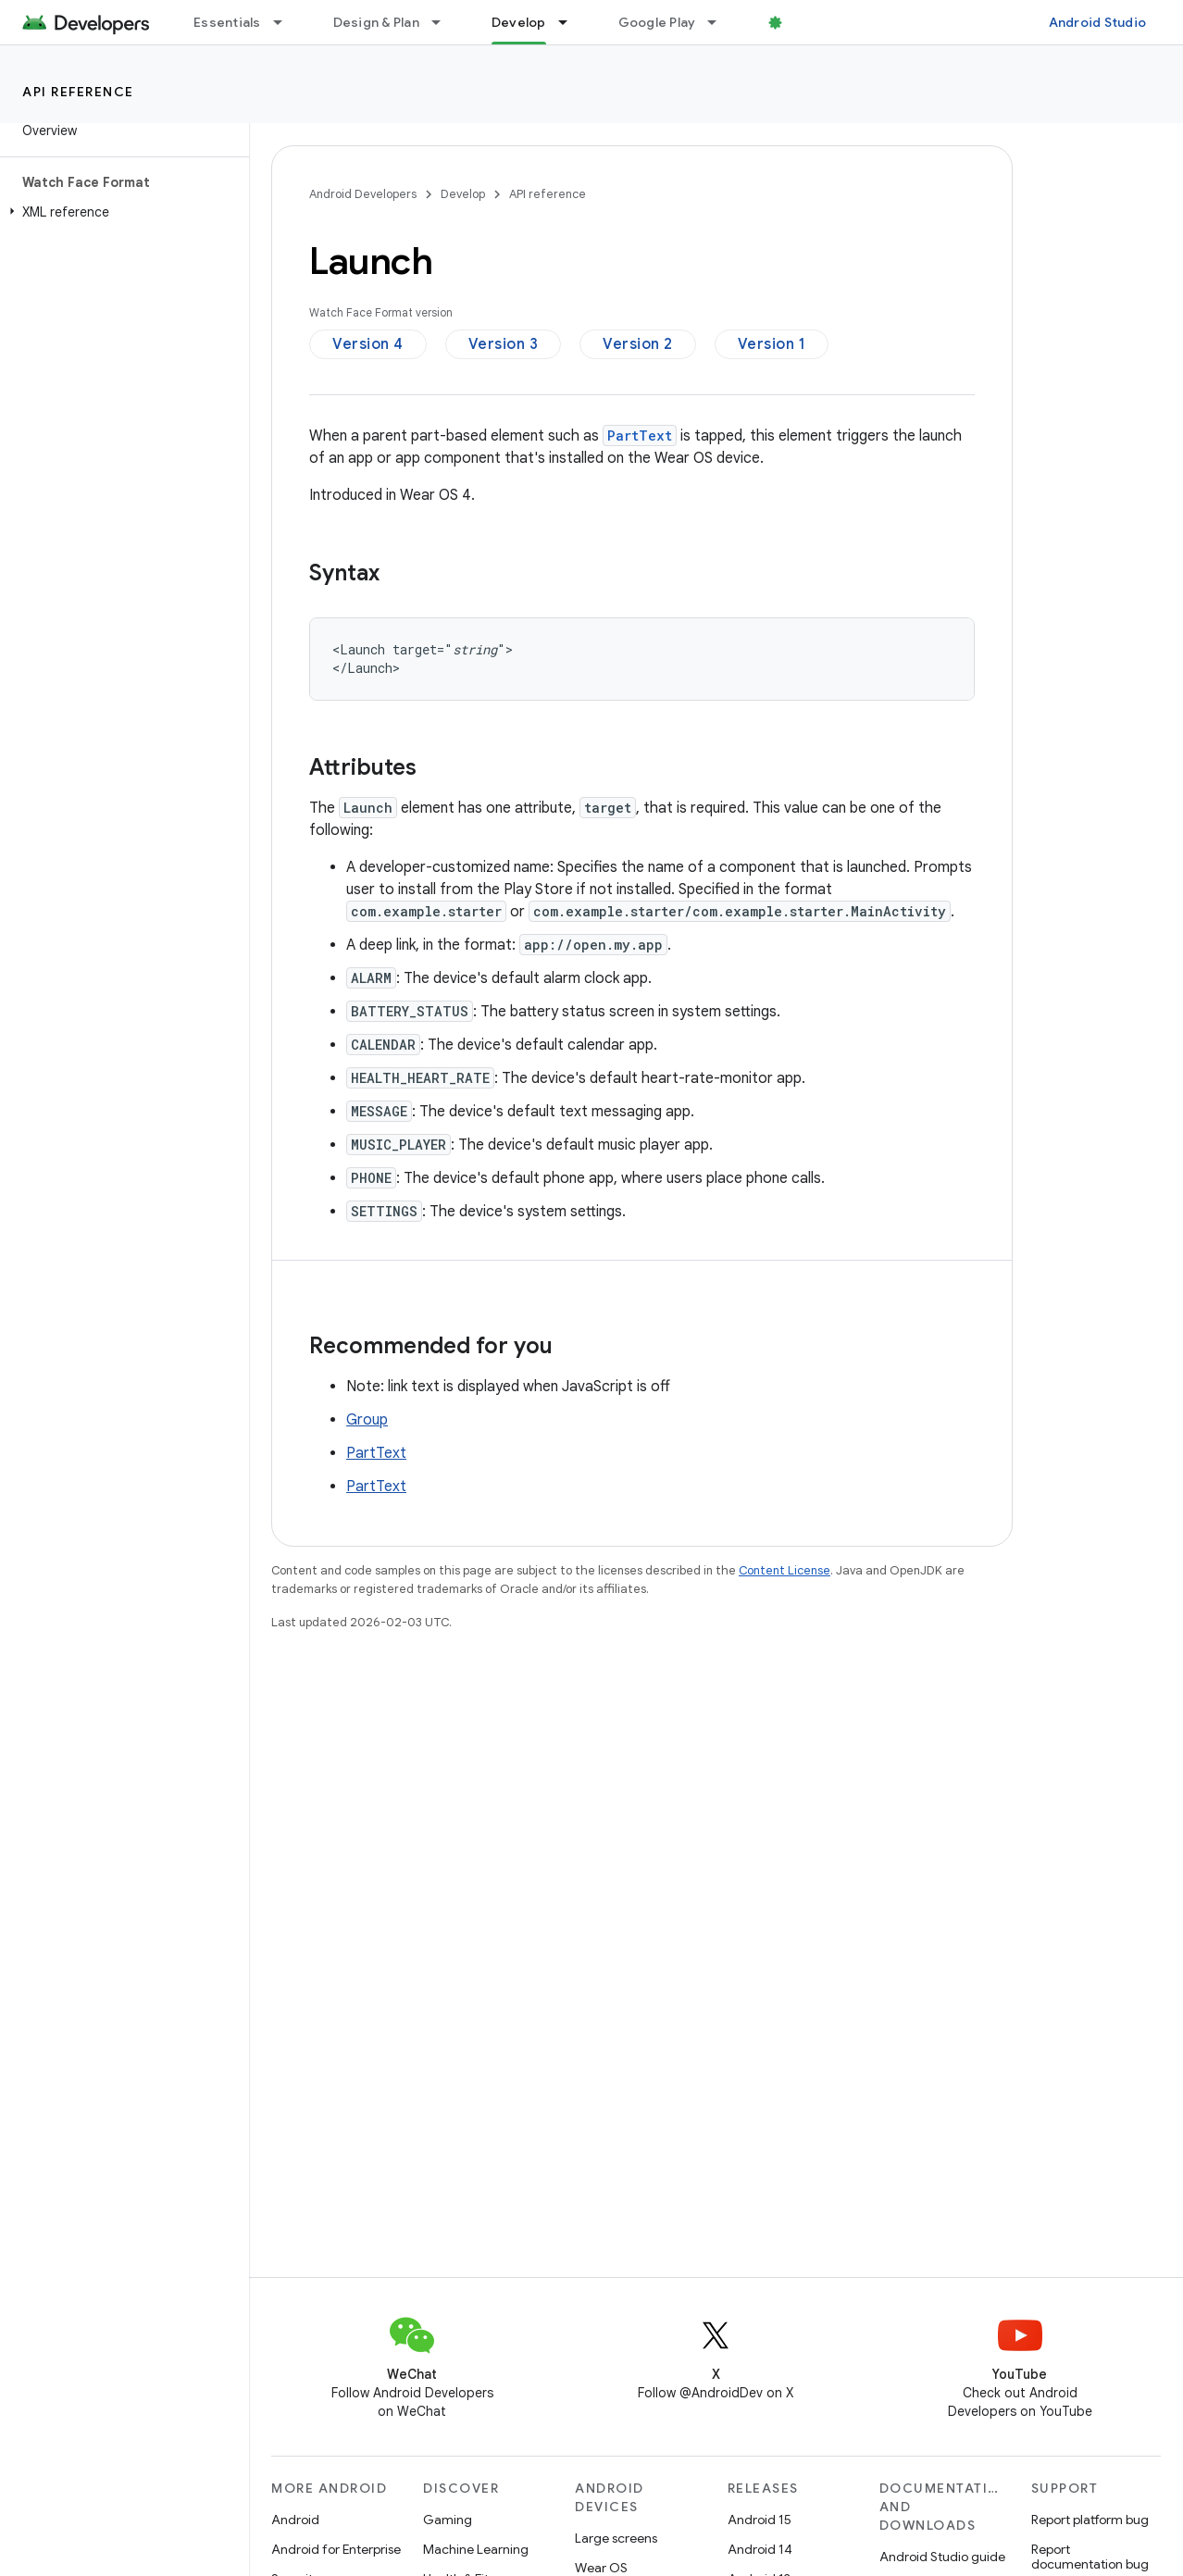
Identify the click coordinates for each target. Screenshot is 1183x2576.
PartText (376, 1453)
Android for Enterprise (336, 2549)
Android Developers (363, 194)
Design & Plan (376, 22)
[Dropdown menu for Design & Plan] (444, 22)
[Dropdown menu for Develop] (571, 22)
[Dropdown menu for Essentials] (286, 22)
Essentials (227, 22)
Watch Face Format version (381, 312)
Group (367, 1420)
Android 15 (759, 2519)
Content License (784, 1570)
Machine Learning (476, 2549)
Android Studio (1098, 22)
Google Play (657, 22)
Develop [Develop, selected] (519, 22)
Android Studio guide (942, 2556)
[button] (121, 212)
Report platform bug (1090, 2519)
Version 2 (638, 344)
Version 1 (772, 344)
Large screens (616, 2538)
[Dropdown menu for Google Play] (720, 22)
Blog (803, 22)
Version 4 (368, 344)
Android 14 (760, 2549)
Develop (463, 194)
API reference (78, 91)
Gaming (447, 2519)
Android (295, 2519)
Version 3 (503, 344)
